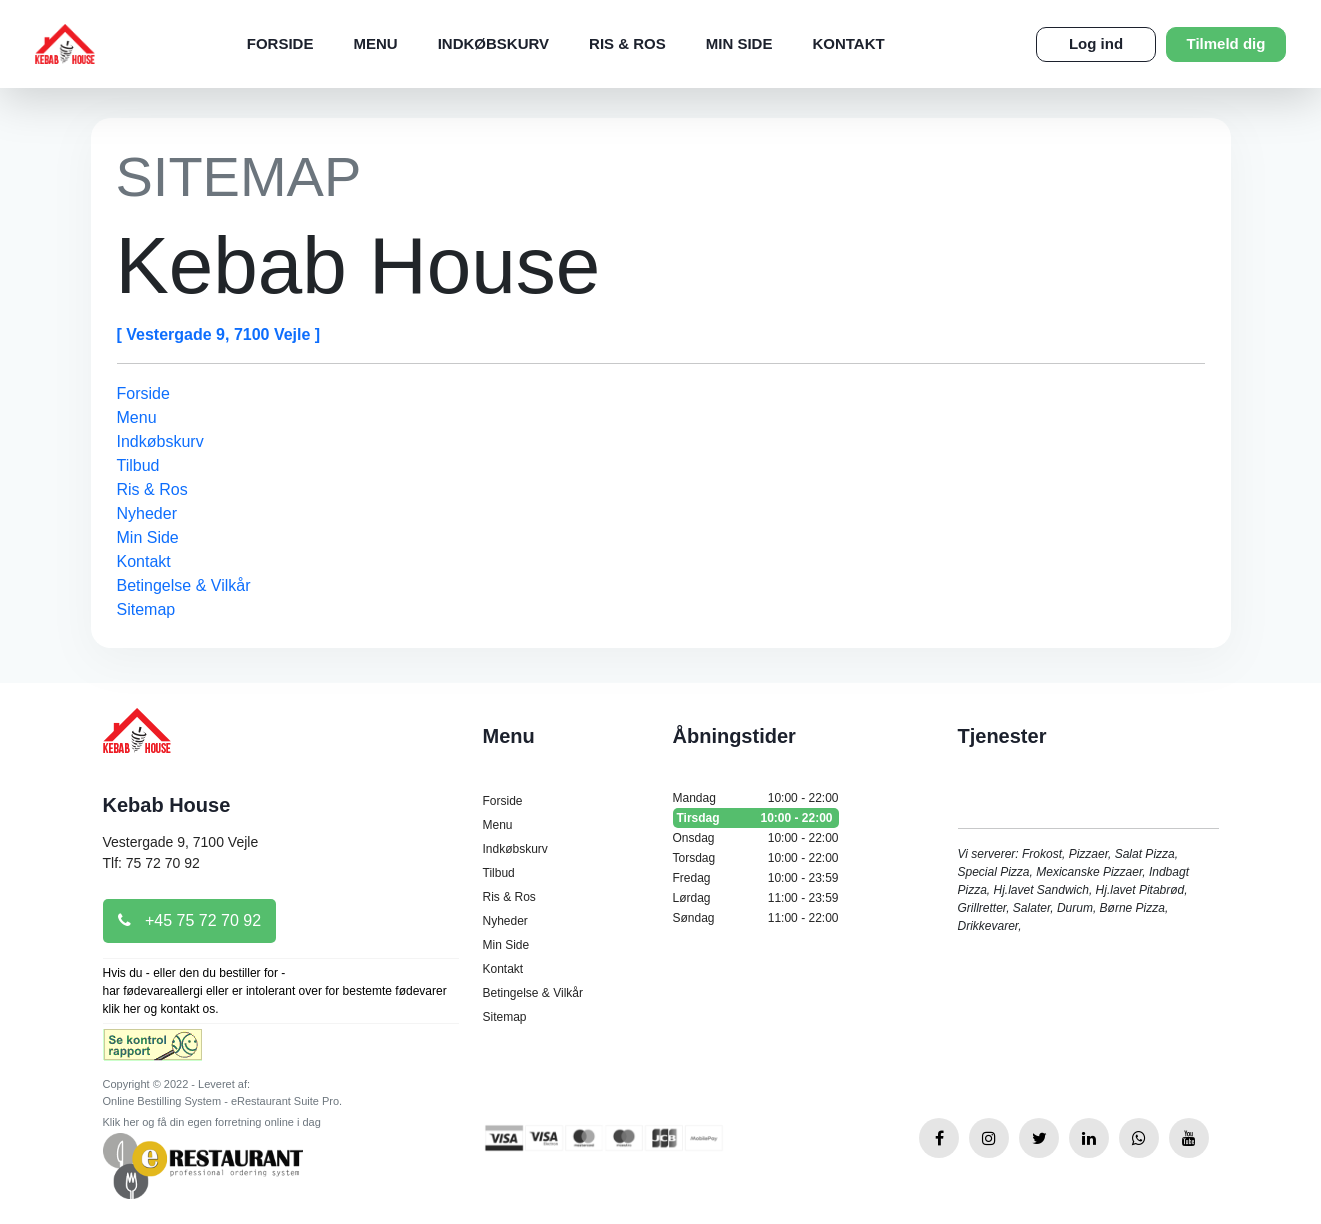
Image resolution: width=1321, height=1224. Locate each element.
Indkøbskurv (493, 43)
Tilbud (138, 465)
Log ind (1096, 43)
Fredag (756, 878)
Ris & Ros (627, 43)
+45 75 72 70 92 (190, 920)
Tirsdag (756, 818)
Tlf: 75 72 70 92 (151, 863)
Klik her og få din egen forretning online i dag (212, 1122)
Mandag (756, 798)
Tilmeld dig (1226, 43)
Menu (375, 43)
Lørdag (756, 898)
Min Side (739, 43)
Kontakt (848, 43)
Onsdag (756, 838)
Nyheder (147, 513)
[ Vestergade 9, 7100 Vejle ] (219, 334)
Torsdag (756, 858)
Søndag (756, 918)
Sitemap (146, 609)
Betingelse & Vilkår (184, 585)
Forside (280, 43)
